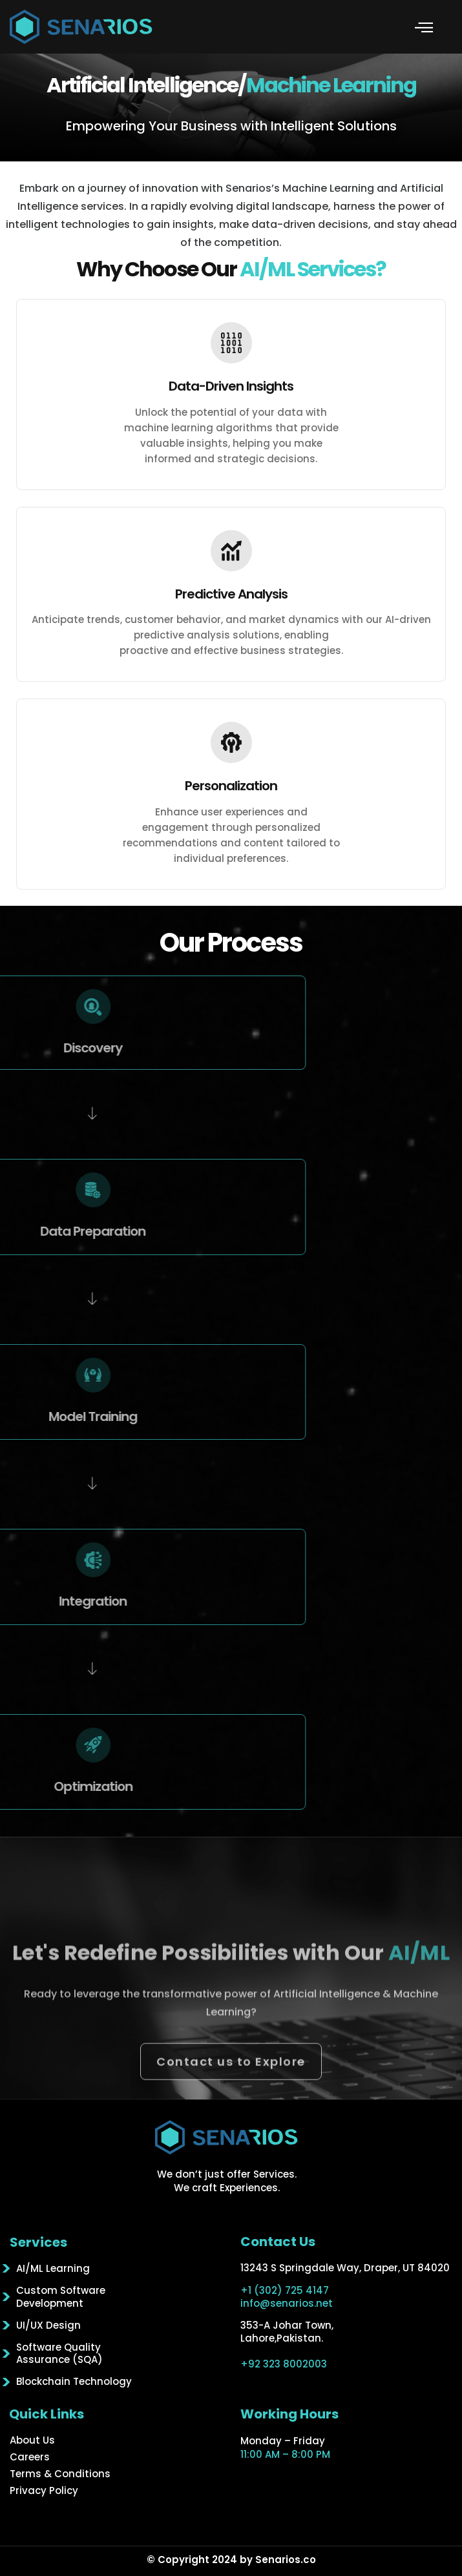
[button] (423, 27)
